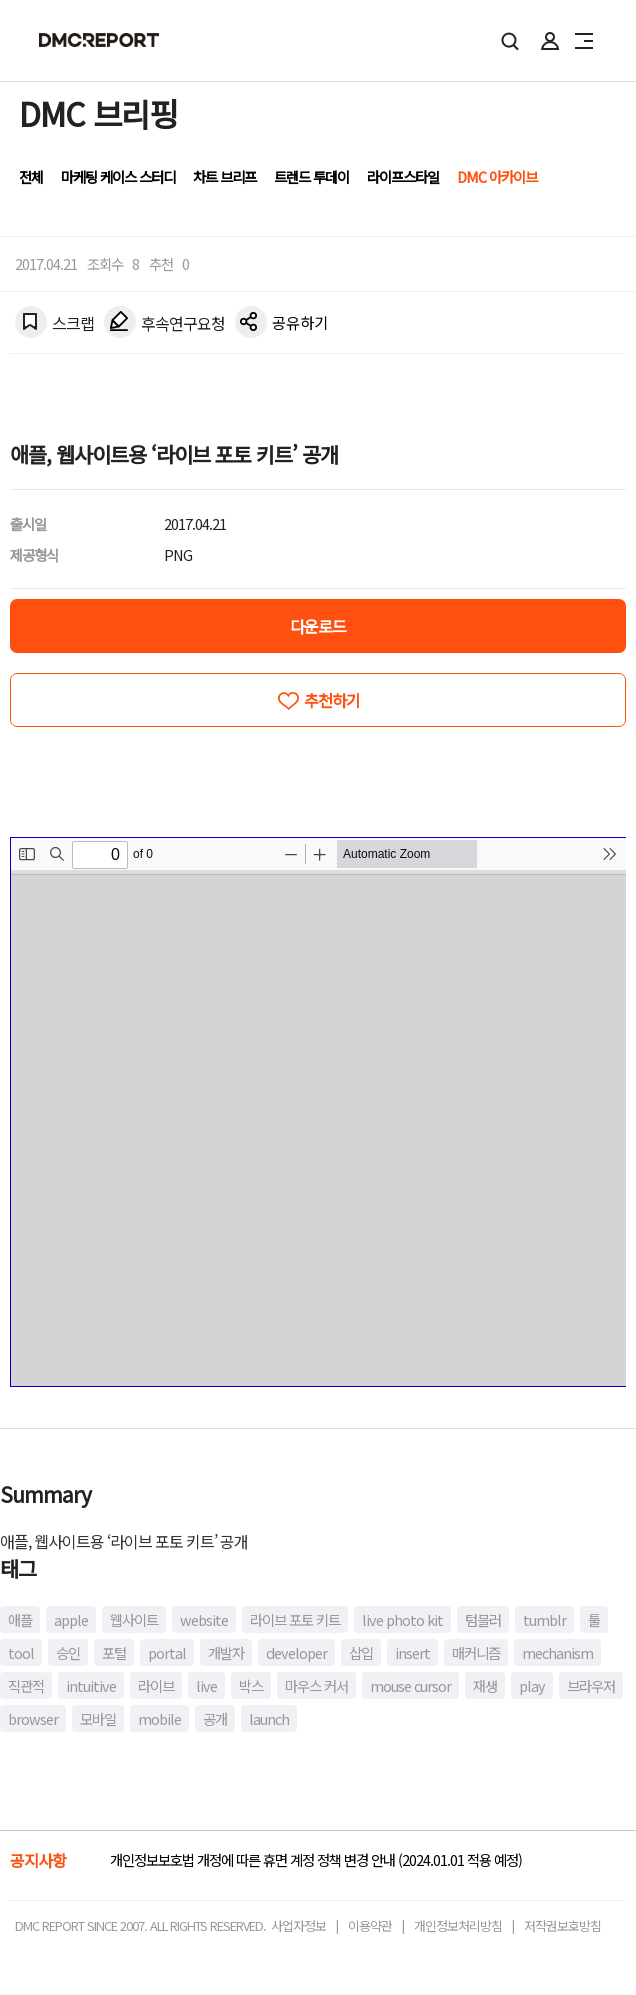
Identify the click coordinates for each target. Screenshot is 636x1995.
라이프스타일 (403, 176)
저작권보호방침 (562, 1925)
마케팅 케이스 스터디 (118, 176)
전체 (31, 176)
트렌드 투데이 (311, 176)
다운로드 (318, 626)
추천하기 (332, 700)
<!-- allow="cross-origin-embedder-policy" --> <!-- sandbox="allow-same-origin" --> (318, 1112)
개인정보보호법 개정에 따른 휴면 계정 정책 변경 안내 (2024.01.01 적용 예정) (316, 1859)
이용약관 (370, 1925)
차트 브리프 (224, 176)
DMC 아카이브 (497, 176)
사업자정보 (298, 1925)
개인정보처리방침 (458, 1925)
